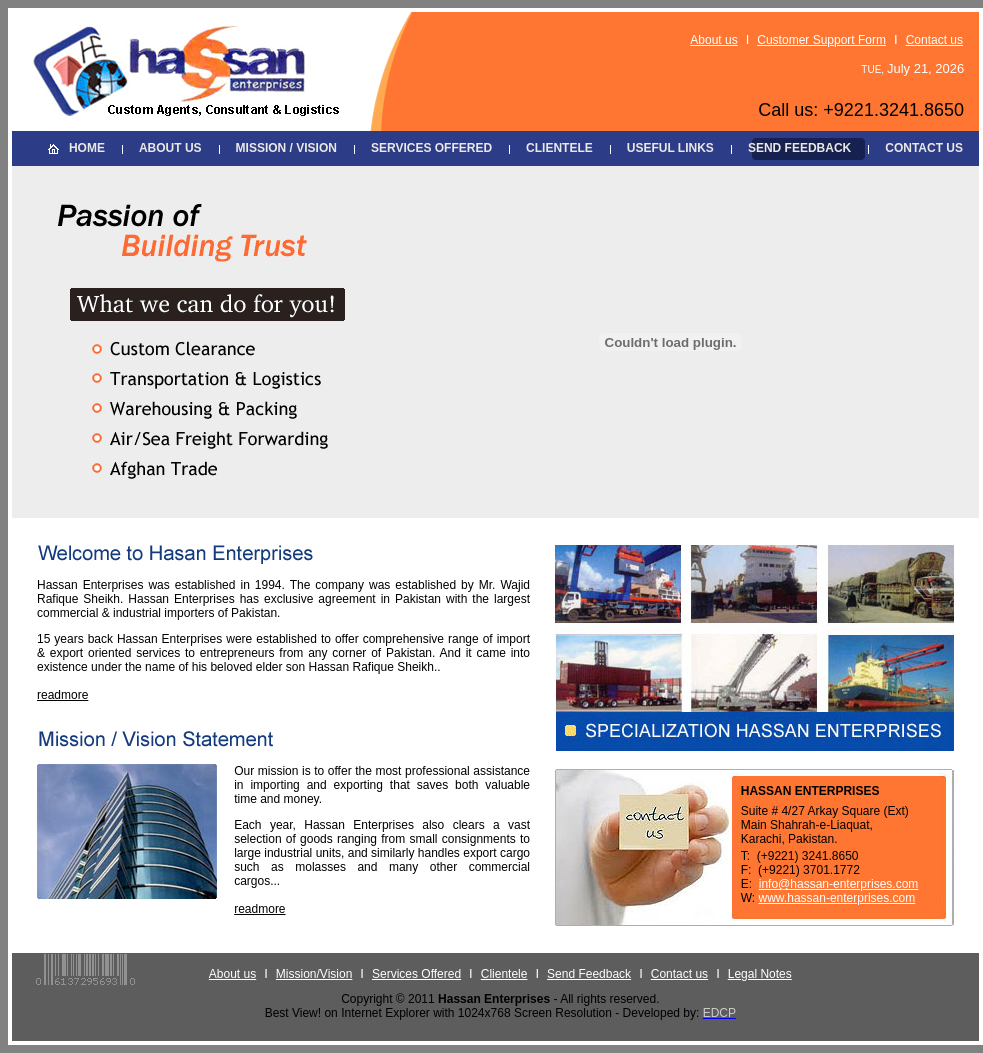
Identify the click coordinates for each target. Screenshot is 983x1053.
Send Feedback (589, 974)
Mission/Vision (314, 974)
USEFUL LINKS (670, 148)
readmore (62, 695)
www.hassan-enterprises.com (837, 898)
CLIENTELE (559, 148)
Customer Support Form (821, 40)
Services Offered (416, 974)
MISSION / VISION (286, 148)
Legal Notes (760, 974)
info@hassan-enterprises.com (839, 884)
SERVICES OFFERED (431, 148)
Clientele (504, 974)
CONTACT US (924, 148)
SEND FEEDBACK (799, 148)
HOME (87, 148)
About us (713, 40)
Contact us (934, 40)
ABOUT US (170, 148)
